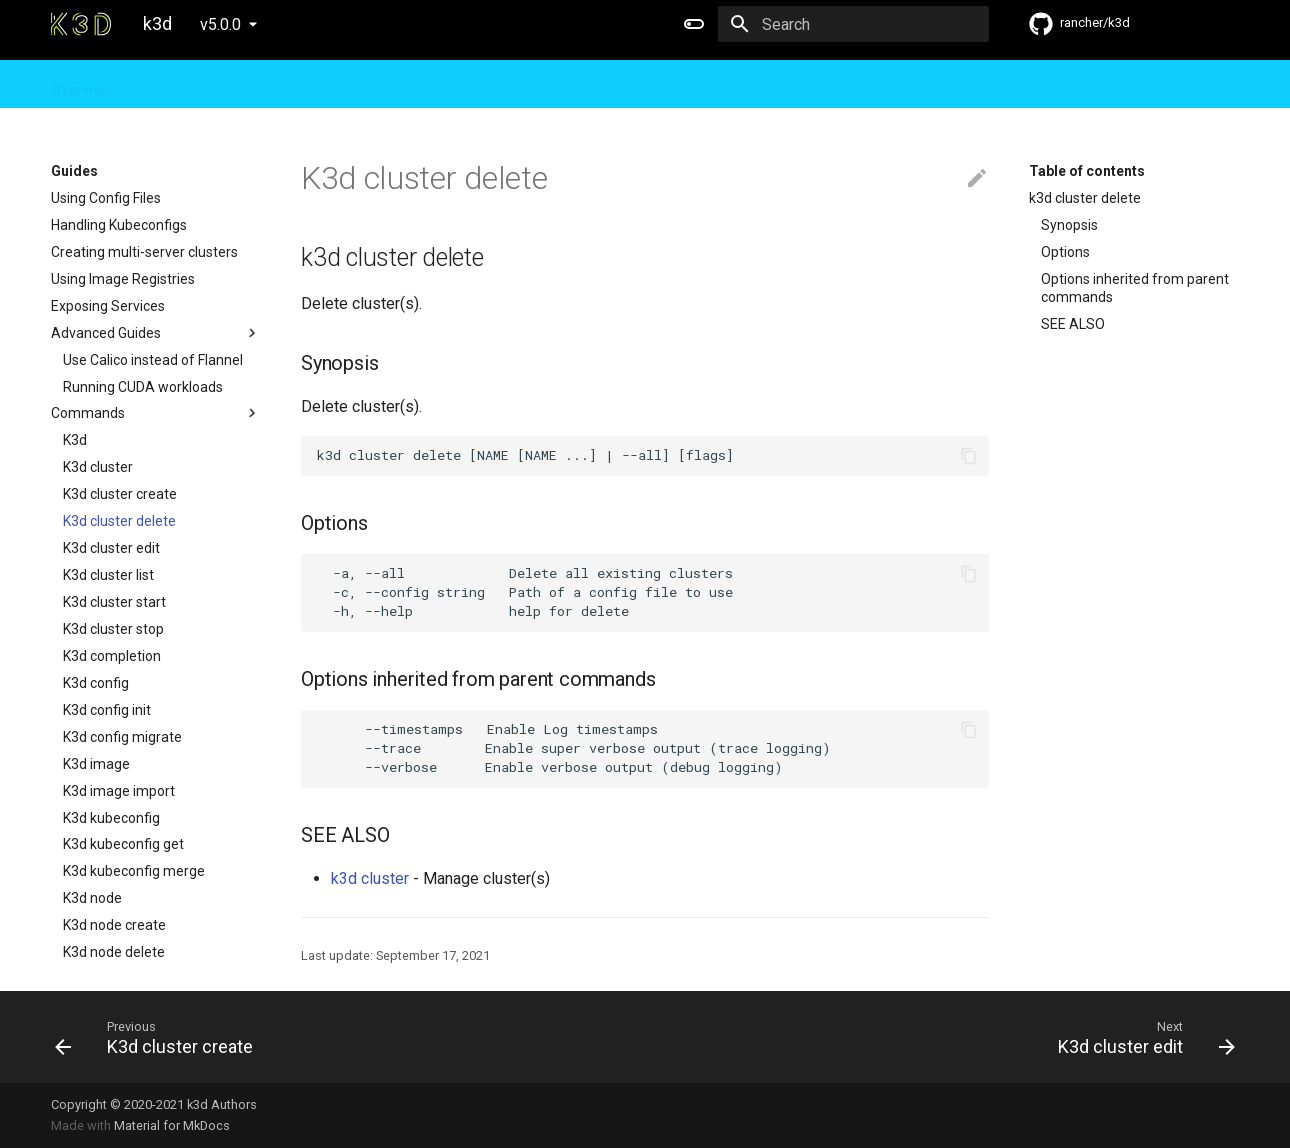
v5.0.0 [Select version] (220, 24)
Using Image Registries (123, 279)
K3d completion (112, 656)
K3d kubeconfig (111, 818)
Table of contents (1087, 171)
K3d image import (119, 791)
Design (233, 84)
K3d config (96, 683)
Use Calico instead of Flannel (153, 360)
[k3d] (81, 24)
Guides (160, 84)
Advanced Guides (156, 333)
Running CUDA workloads (143, 387)
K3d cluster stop (113, 629)
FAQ (296, 84)
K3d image (96, 764)
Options (1065, 252)
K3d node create (114, 925)
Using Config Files (106, 198)
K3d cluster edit (111, 548)
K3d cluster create (120, 494)
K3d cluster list (108, 575)
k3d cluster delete (1085, 198)
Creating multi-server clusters (144, 252)
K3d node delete (114, 952)
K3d (75, 440)
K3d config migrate (122, 737)
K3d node (92, 898)
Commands (156, 413)
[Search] (872, 24)
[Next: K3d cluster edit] (948, 1037)
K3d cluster (98, 467)
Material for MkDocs (172, 1125)
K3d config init (107, 710)
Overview (81, 84)
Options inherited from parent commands (1135, 288)
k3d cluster (370, 878)
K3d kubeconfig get (123, 844)
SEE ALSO (1073, 324)
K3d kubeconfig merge (134, 871)
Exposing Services (108, 306)
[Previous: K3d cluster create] (342, 1037)
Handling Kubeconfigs (119, 225)
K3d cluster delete (119, 521)
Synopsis (1069, 225)
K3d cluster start (114, 602)
